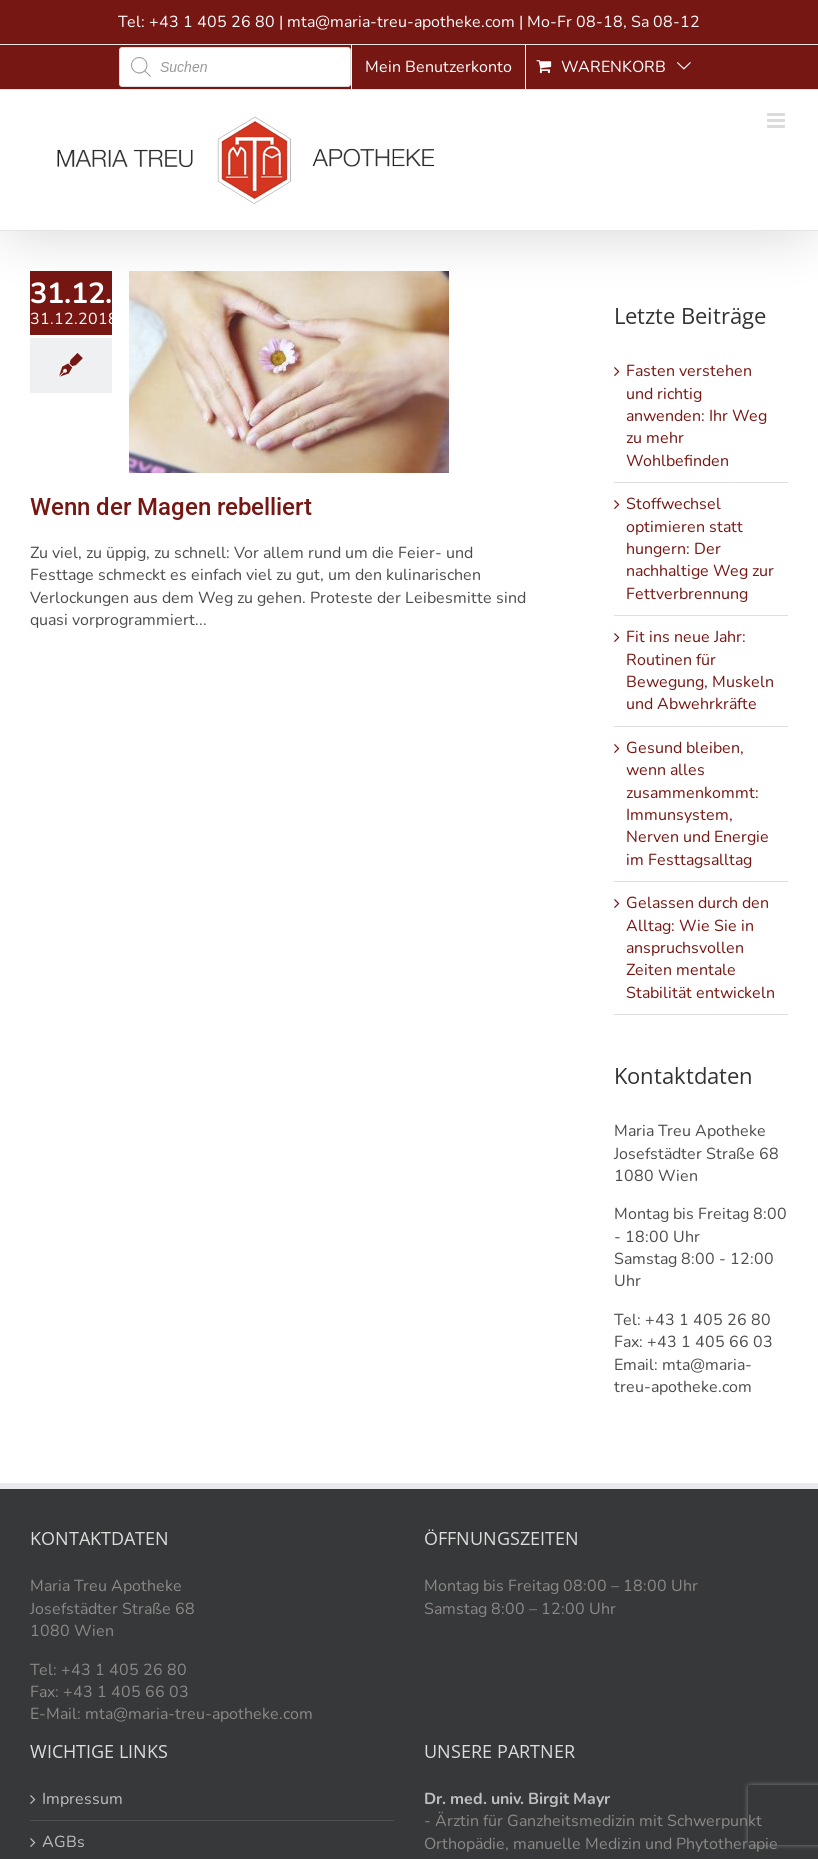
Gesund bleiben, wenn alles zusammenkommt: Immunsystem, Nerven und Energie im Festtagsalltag (697, 804)
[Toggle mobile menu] (777, 120)
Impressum (82, 1799)
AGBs (63, 1842)
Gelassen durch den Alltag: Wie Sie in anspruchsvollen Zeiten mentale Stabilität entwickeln (700, 948)
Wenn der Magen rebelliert (171, 507)
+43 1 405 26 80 (212, 22)
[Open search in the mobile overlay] (235, 67)
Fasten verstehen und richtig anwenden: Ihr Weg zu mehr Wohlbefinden (696, 416)
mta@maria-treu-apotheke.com (401, 22)
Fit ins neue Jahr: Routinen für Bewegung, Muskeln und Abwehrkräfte (700, 670)
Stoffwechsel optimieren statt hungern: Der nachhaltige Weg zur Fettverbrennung (700, 549)
